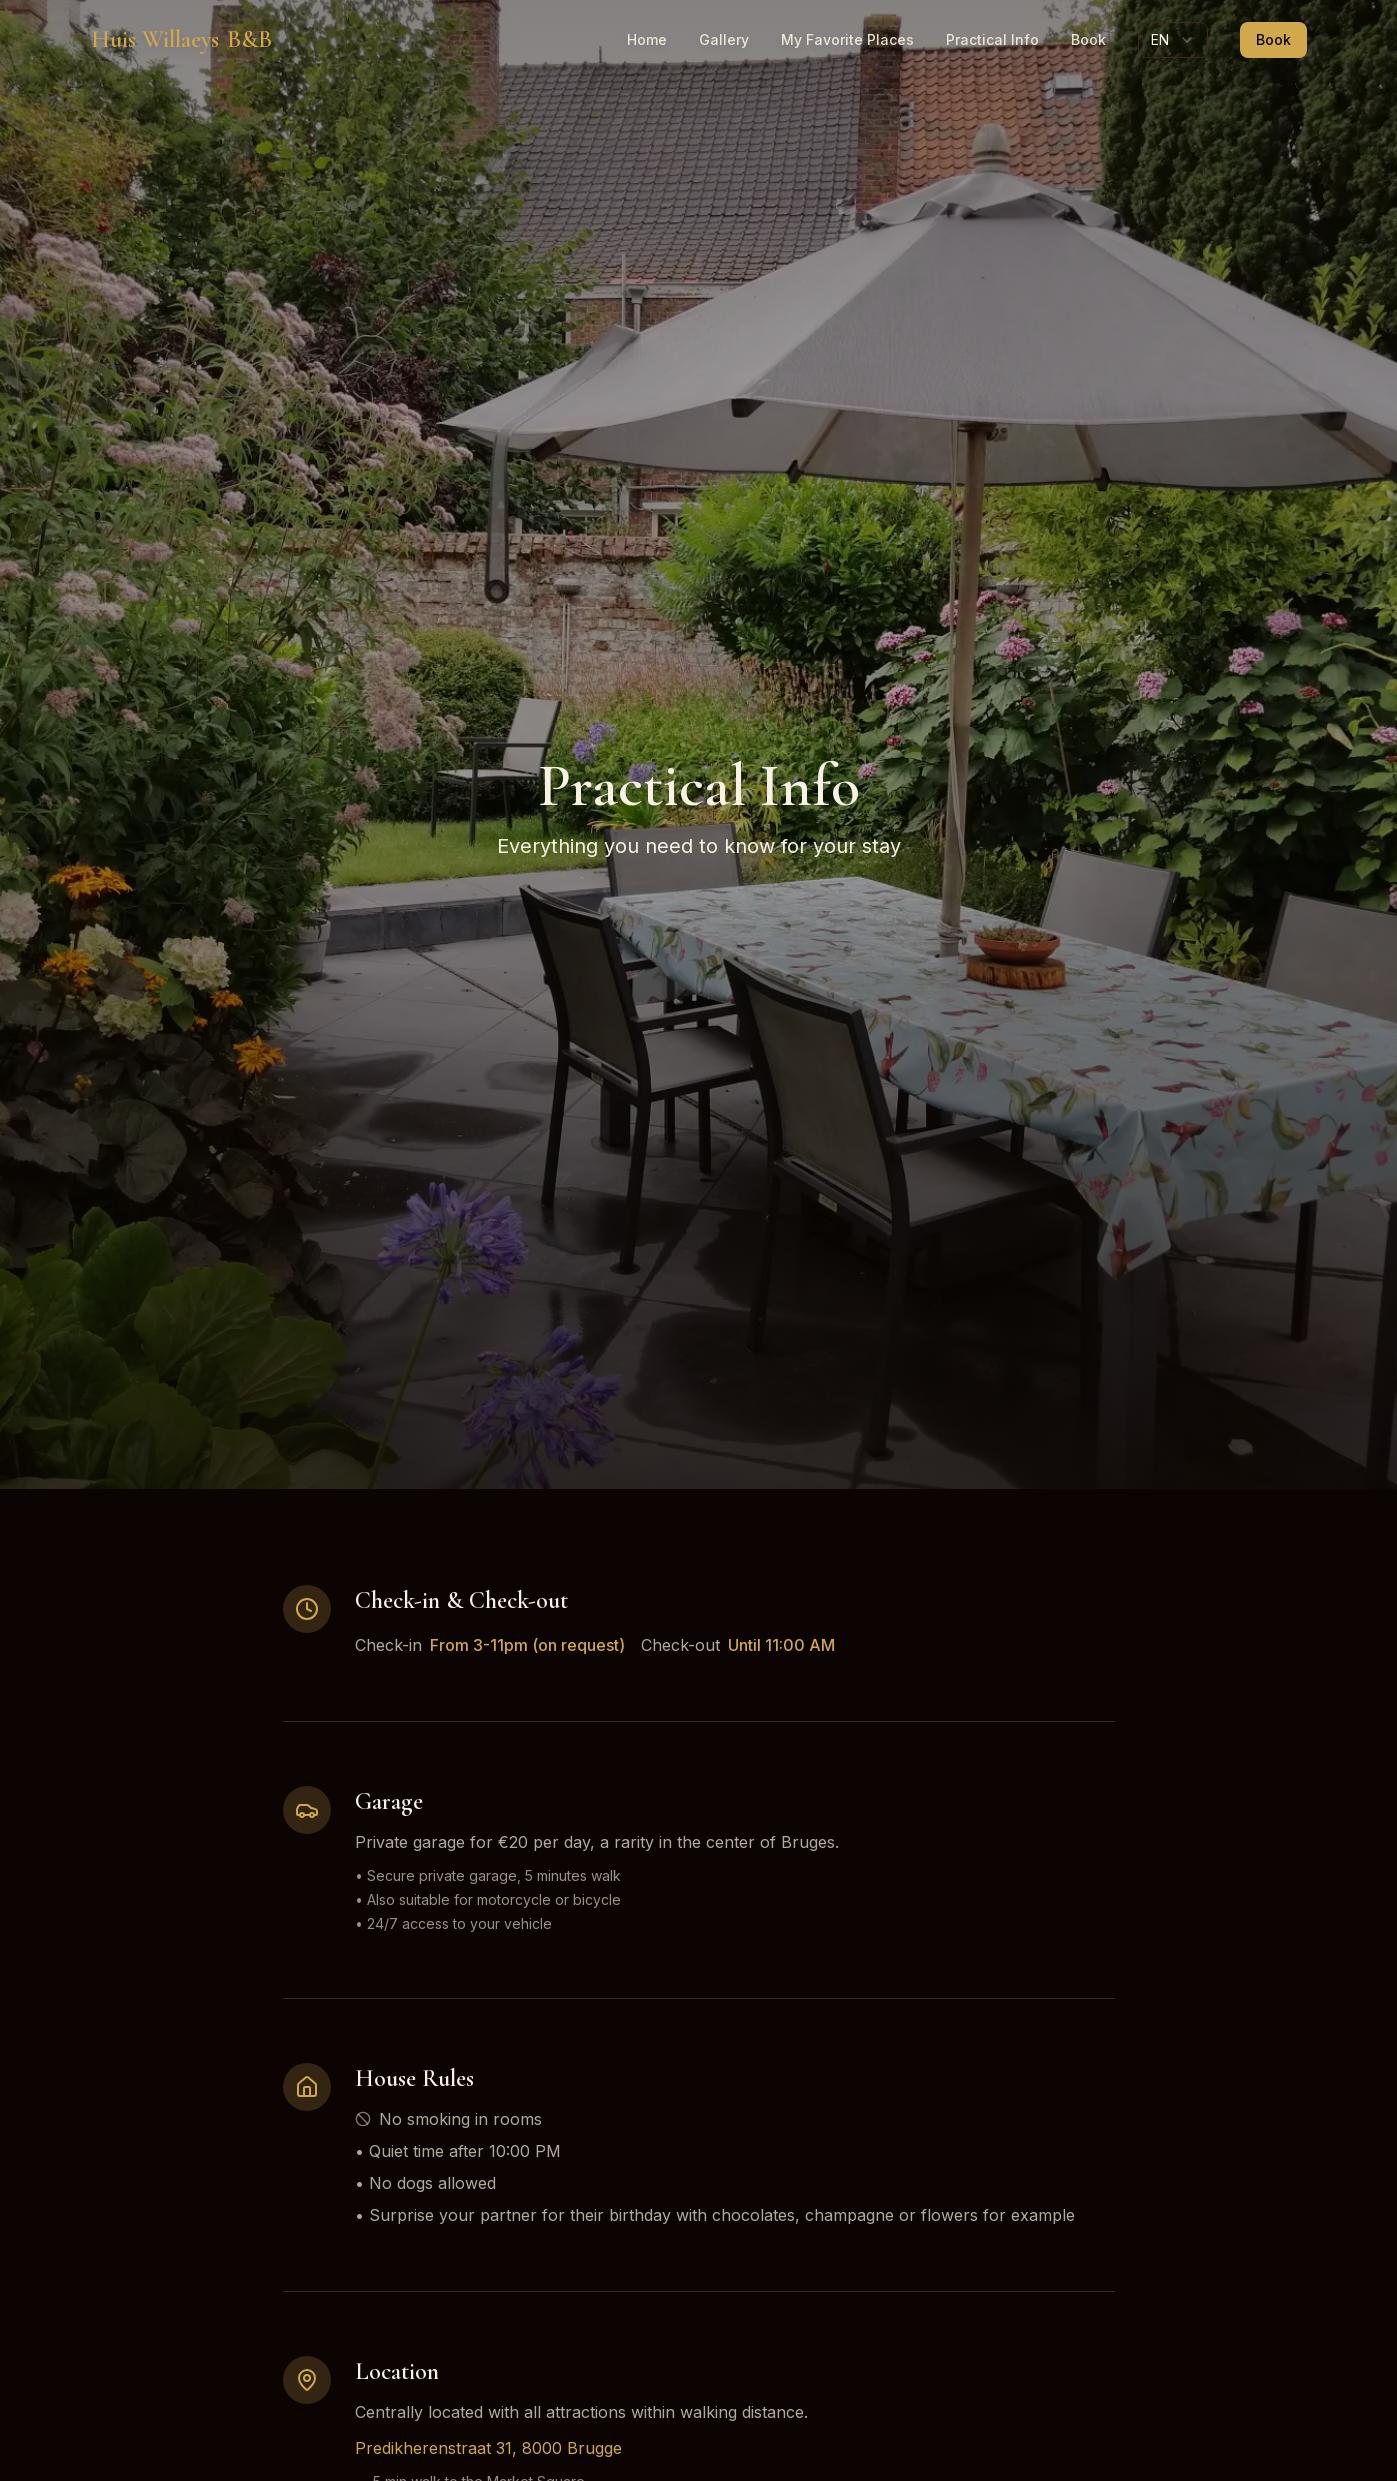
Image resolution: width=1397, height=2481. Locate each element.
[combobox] (1173, 40)
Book (1088, 39)
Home (647, 39)
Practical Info (992, 39)
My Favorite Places (847, 39)
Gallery (724, 39)
